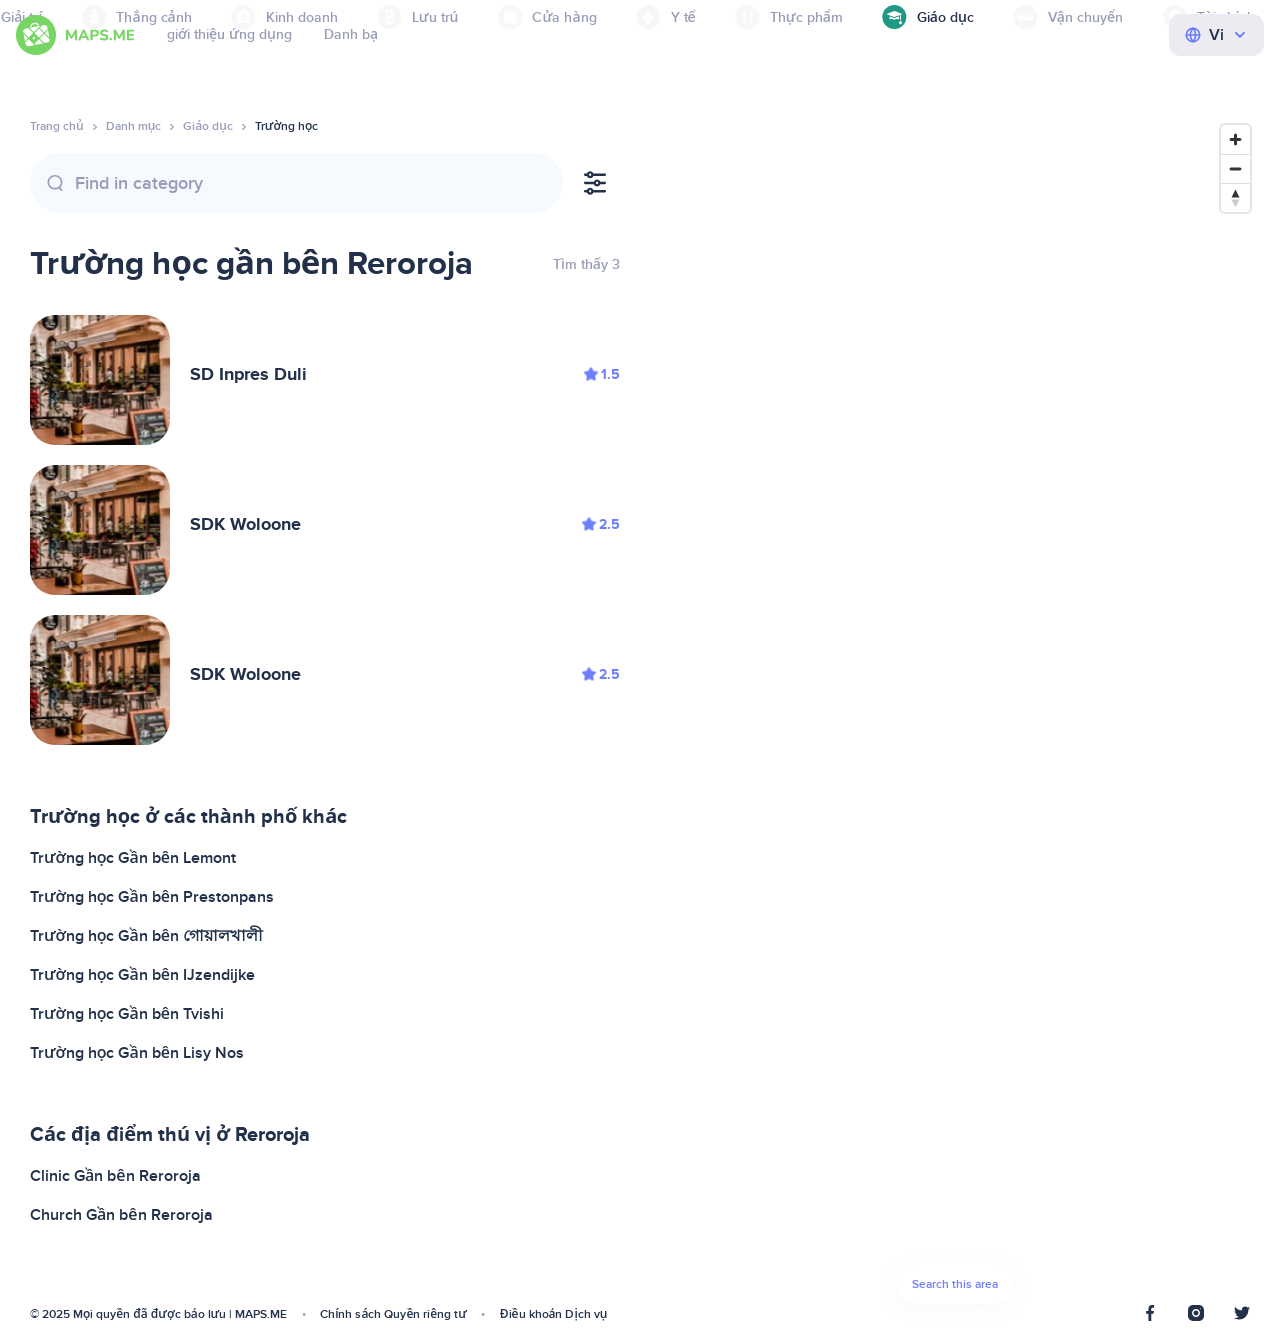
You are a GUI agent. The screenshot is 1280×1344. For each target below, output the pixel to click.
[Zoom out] (1235, 168)
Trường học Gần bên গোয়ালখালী (146, 936)
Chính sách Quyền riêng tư (393, 1314)
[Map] (955, 719)
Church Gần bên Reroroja (121, 1215)
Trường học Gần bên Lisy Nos (137, 1053)
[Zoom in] (1235, 139)
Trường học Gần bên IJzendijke (142, 975)
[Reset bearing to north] (1235, 197)
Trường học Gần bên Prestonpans (152, 897)
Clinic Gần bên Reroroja (115, 1176)
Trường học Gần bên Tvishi (127, 1014)
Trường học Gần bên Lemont (133, 858)
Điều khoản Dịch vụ (554, 1314)
